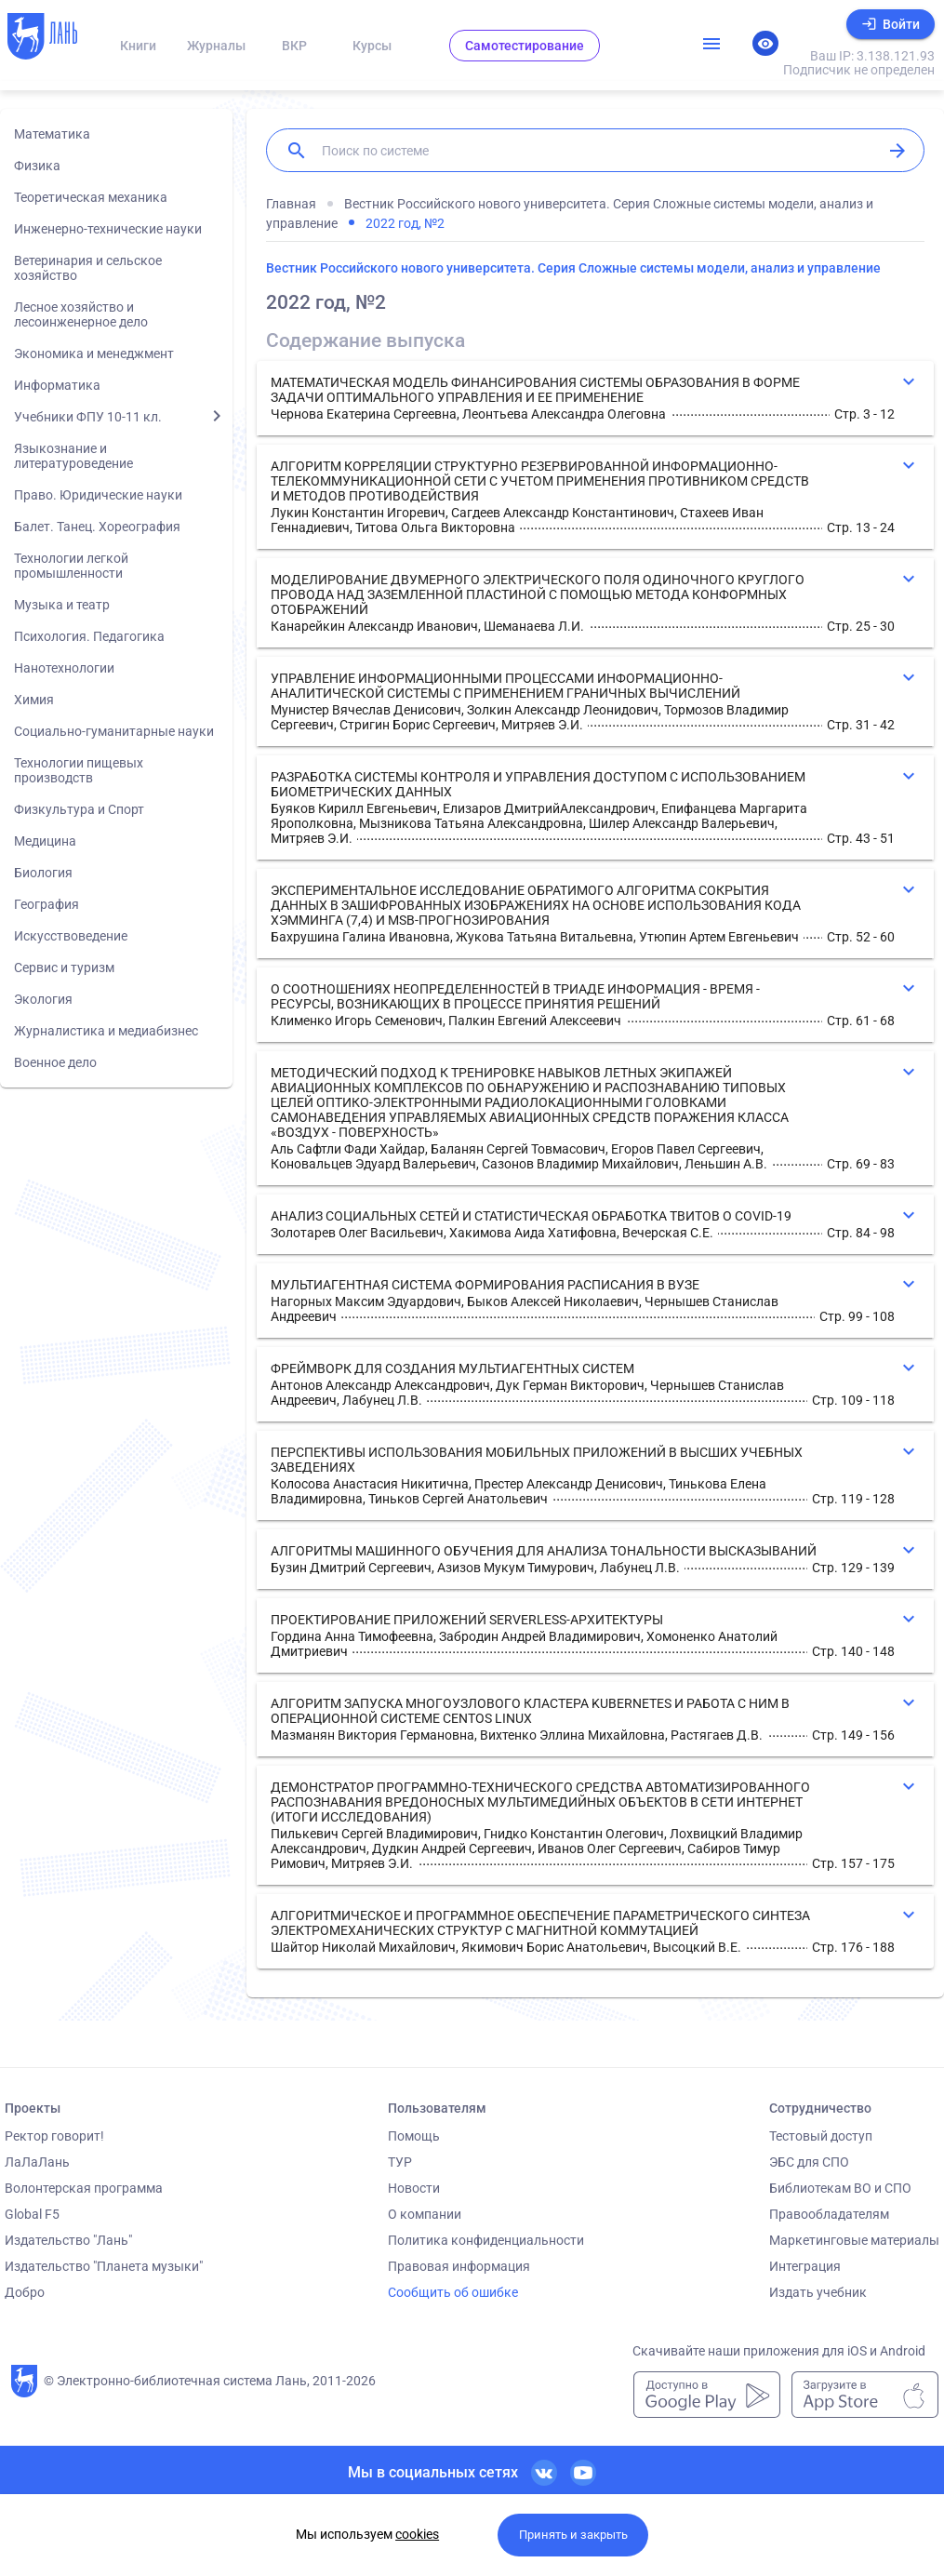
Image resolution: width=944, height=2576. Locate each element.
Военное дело (55, 1062)
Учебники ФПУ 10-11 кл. (88, 416)
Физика (37, 165)
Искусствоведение (70, 935)
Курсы (372, 45)
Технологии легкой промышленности (71, 566)
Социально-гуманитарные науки (114, 731)
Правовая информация (459, 2266)
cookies (417, 2534)
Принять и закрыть (573, 2535)
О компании (424, 2214)
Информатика (57, 385)
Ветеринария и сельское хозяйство (88, 268)
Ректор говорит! (54, 2136)
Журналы (216, 45)
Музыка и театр (62, 604)
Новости (414, 2188)
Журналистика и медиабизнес (106, 1030)
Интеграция (805, 2266)
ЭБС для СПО (809, 2162)
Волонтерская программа (84, 2188)
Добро (25, 2292)
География (46, 904)
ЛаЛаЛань (37, 2162)
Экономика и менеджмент (94, 353)
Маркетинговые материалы (854, 2240)
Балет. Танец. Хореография (97, 526)
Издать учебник (818, 2292)
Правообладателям (829, 2214)
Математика (52, 134)
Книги (138, 45)
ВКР (294, 45)
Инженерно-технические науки (108, 228)
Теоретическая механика (90, 197)
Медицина (45, 841)
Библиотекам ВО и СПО (840, 2188)
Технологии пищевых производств (78, 770)
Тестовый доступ (820, 2136)
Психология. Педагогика (89, 636)
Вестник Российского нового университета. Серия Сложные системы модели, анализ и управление (573, 267)
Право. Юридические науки (98, 494)
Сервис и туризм (64, 967)
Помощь (414, 2136)
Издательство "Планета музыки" (104, 2266)
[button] (595, 398)
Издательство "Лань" (68, 2240)
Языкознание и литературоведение (73, 456)
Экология (43, 999)
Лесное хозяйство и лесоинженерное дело (81, 314)
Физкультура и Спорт (79, 809)
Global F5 (32, 2214)
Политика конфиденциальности (486, 2240)
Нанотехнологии (64, 668)
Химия (34, 699)
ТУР (400, 2162)
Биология (43, 872)
